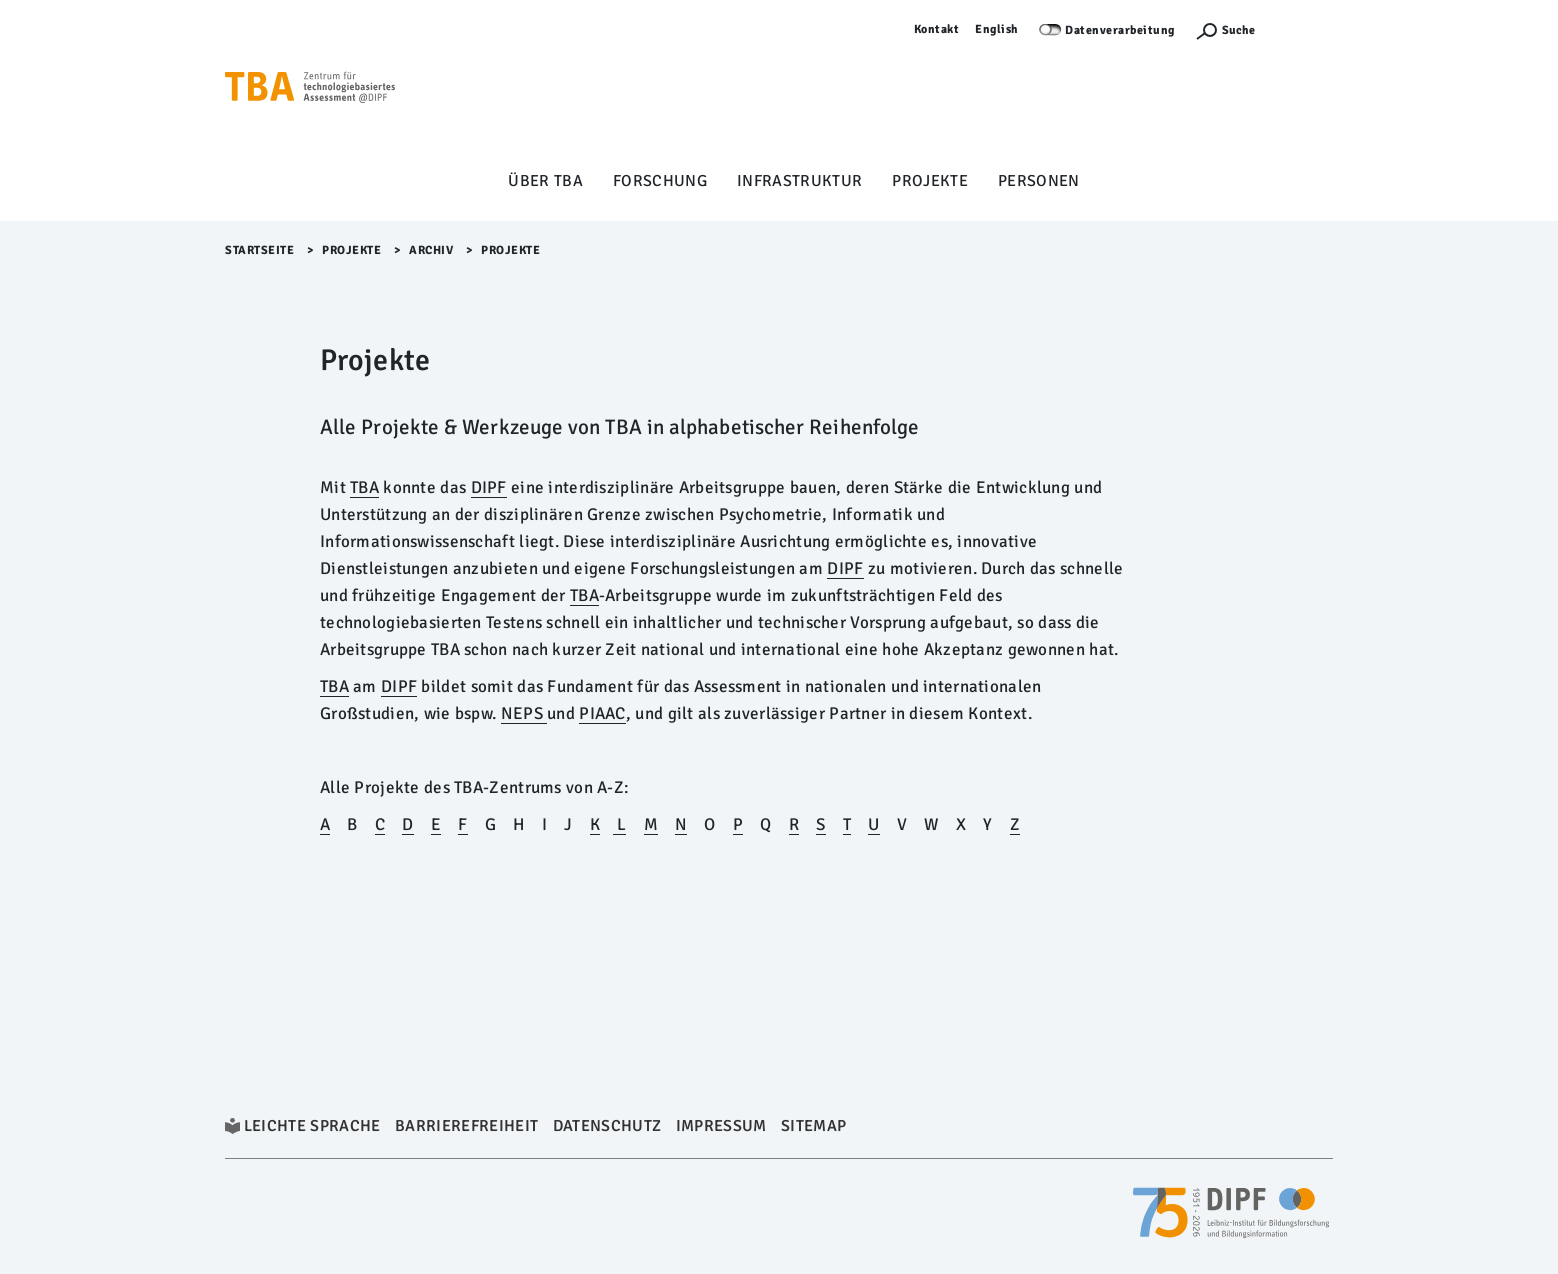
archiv (431, 250)
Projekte (930, 181)
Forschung (660, 181)
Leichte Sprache (312, 1126)
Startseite (259, 250)
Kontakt (937, 29)
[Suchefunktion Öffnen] (1225, 30)
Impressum (721, 1126)
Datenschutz (607, 1126)
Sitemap (813, 1126)
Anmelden (1304, 29)
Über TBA (545, 181)
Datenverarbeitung (1120, 30)
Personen (1039, 181)
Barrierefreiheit (466, 1126)
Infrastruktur (799, 181)
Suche (1238, 30)
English (997, 29)
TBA (334, 686)
